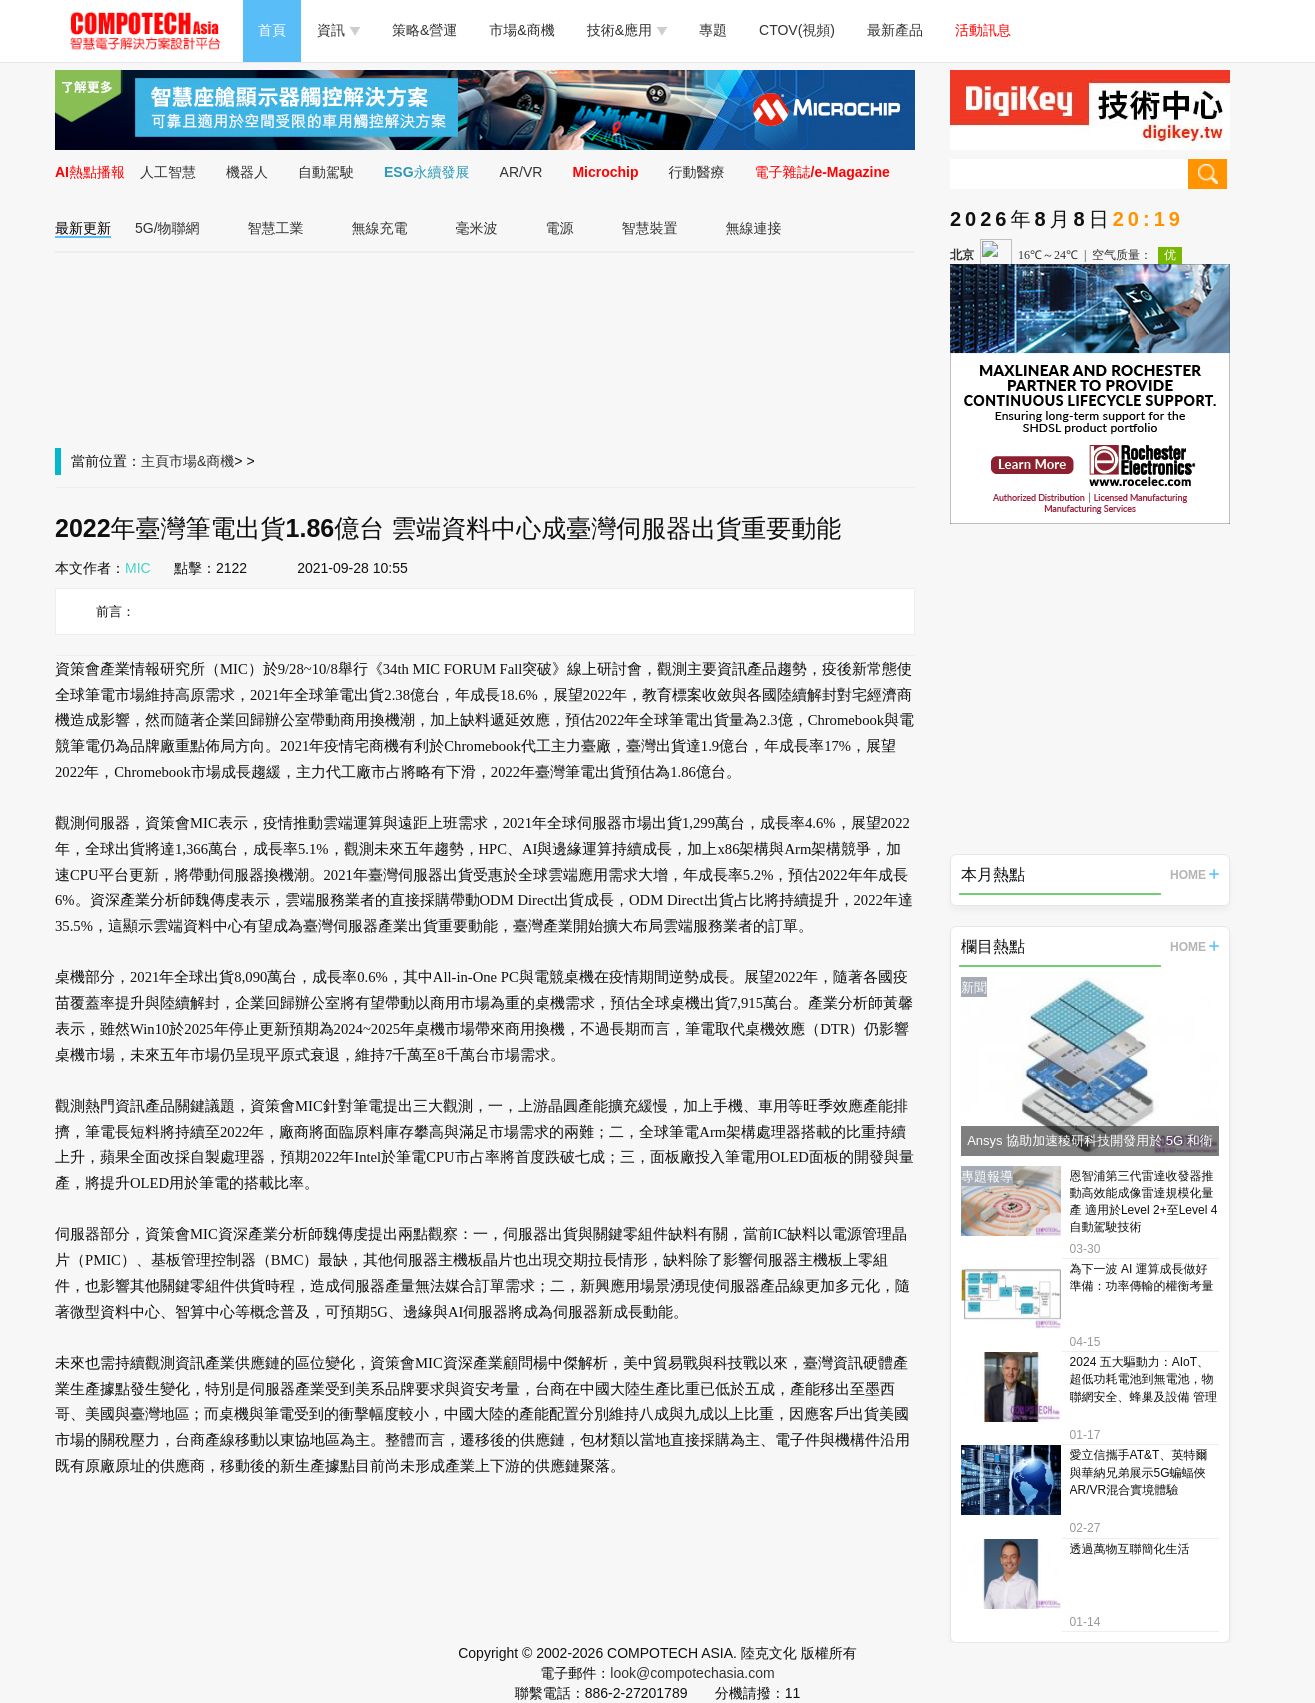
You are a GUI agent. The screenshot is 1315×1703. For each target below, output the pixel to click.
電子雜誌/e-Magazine (822, 172)
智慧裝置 (650, 228)
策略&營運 (424, 30)
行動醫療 (697, 172)
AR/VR (521, 172)
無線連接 (754, 228)
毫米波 (477, 228)
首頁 (272, 30)
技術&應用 (627, 30)
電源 (560, 228)
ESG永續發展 (427, 172)
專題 (713, 30)
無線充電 (380, 228)
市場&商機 (521, 30)
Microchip (605, 172)
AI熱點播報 (90, 172)
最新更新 (83, 228)
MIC (138, 568)
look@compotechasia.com (692, 1673)
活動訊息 (983, 30)
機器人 (247, 172)
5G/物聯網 (167, 228)
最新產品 (895, 30)
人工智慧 (168, 172)
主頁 (155, 461)
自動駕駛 (326, 172)
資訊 (338, 30)
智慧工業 (276, 228)
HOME (1194, 875)
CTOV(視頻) (797, 30)
